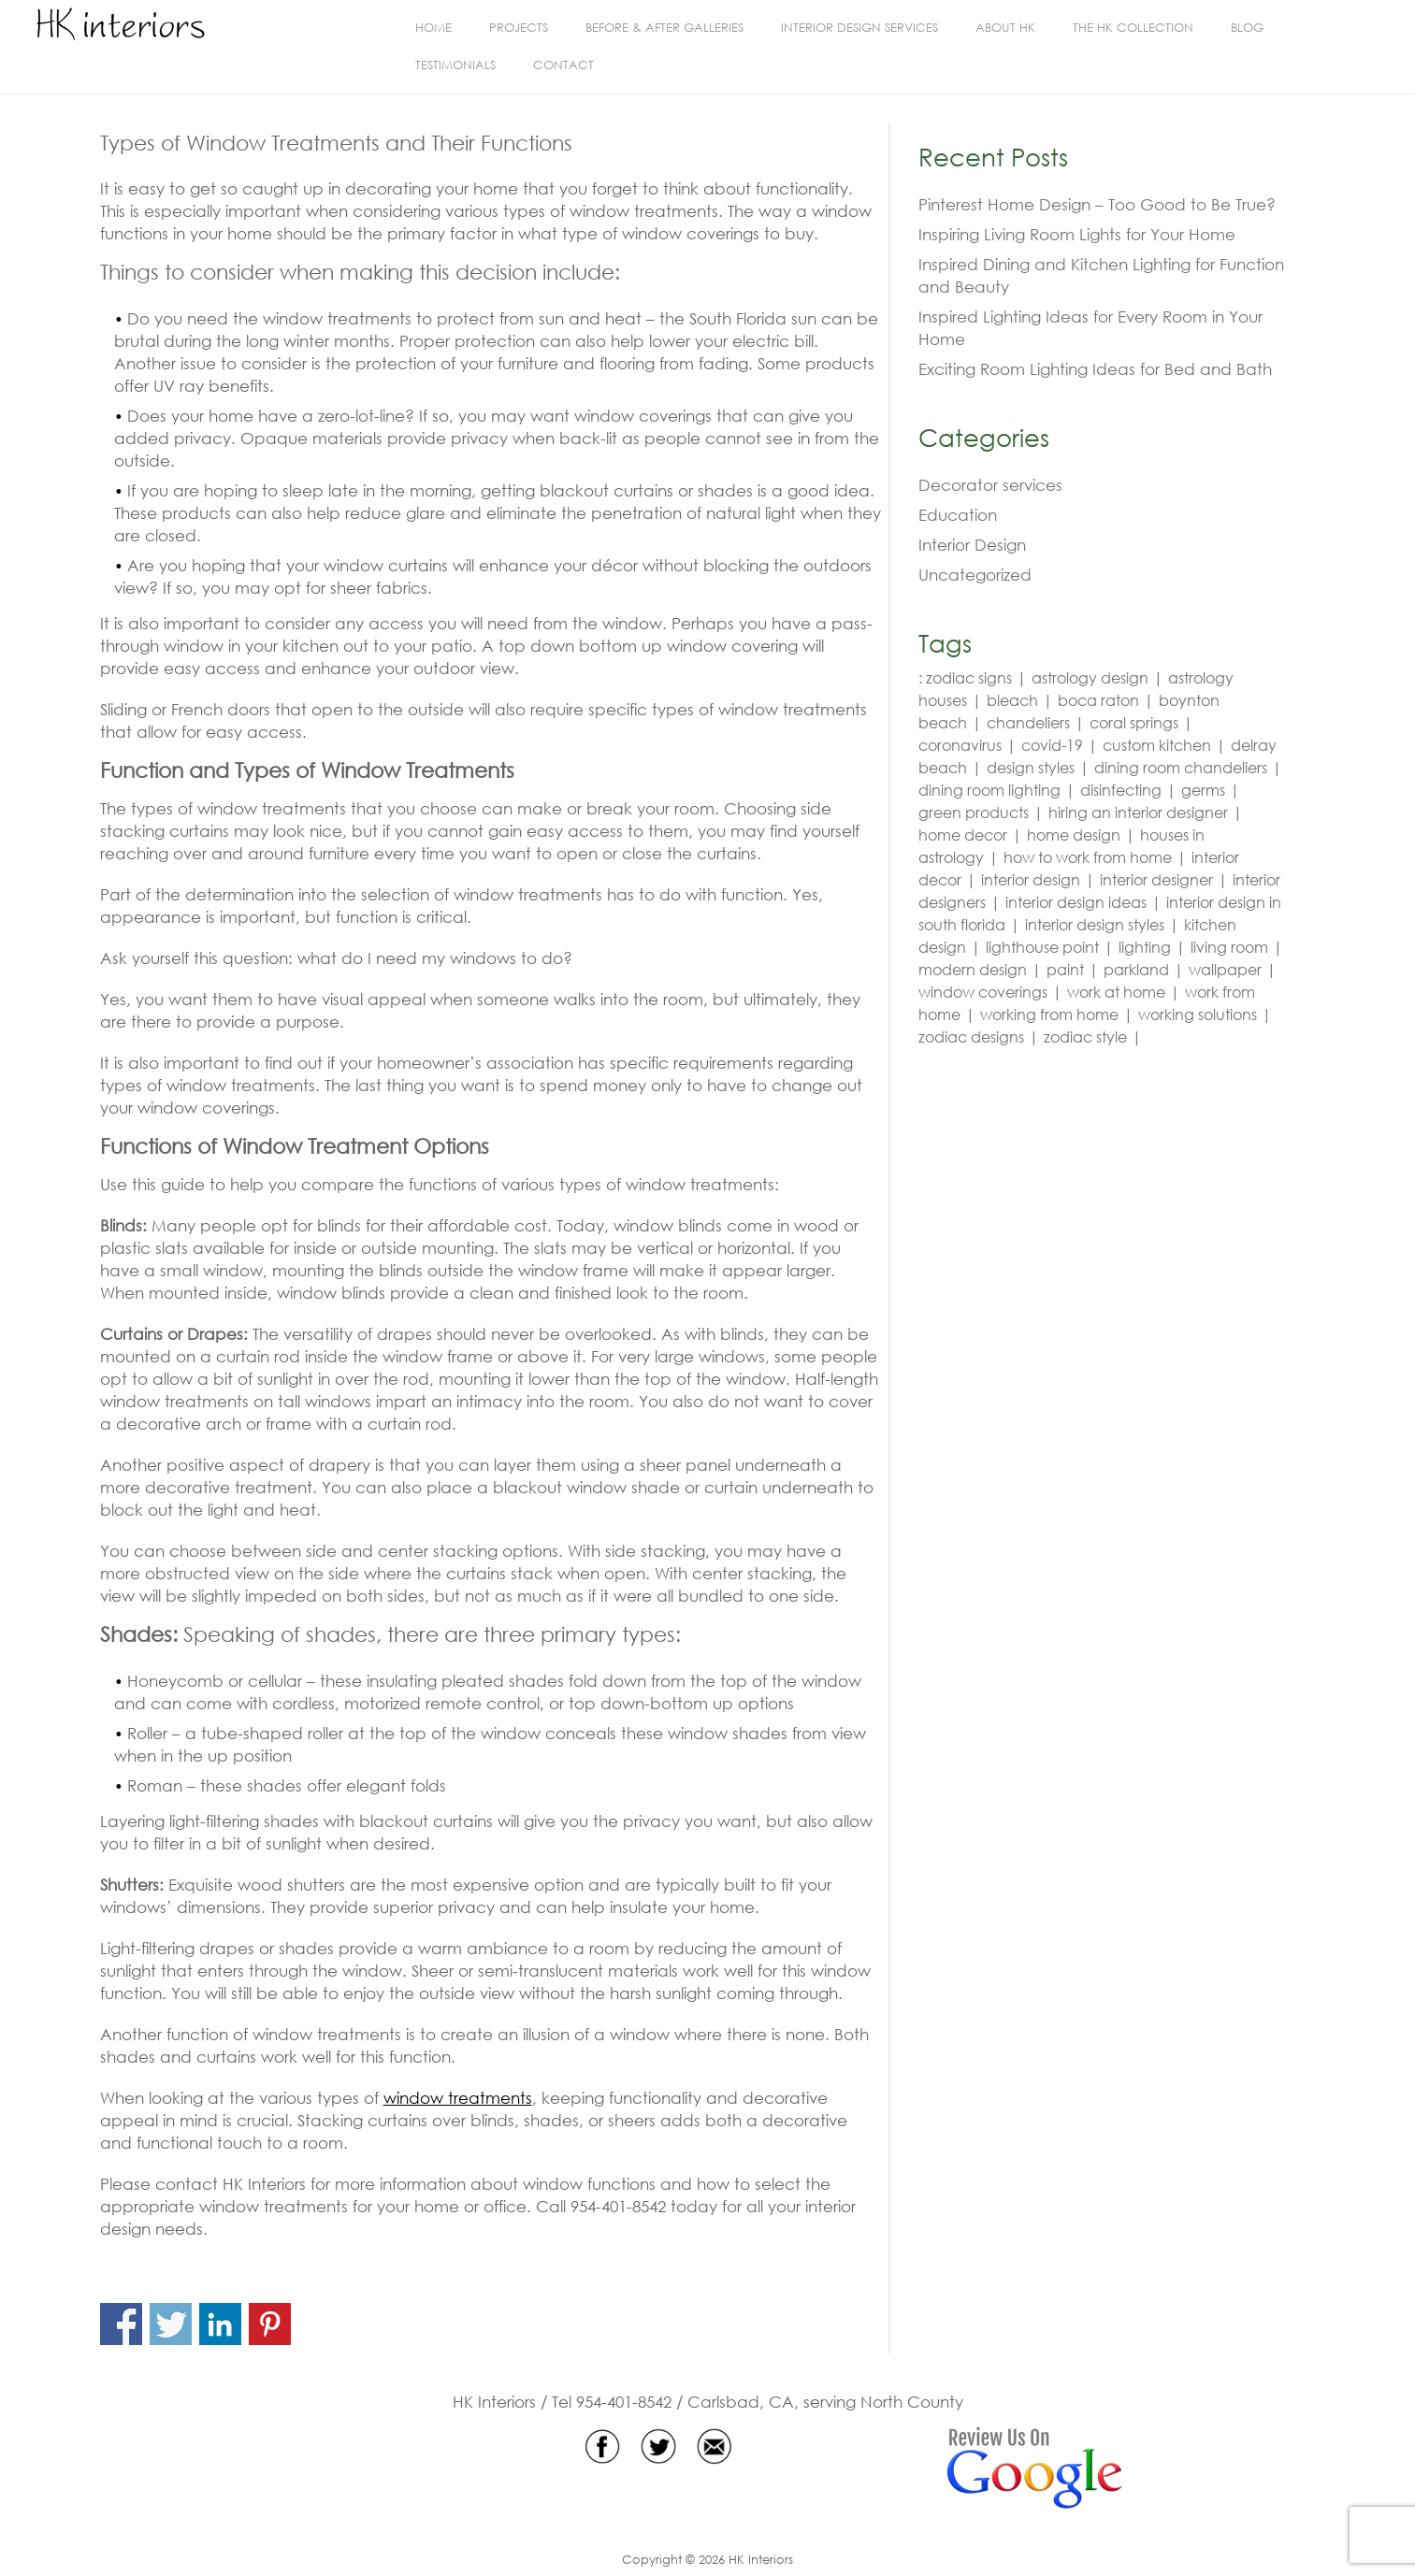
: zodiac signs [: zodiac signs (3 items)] (965, 677)
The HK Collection (1133, 28)
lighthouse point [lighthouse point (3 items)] (1042, 947)
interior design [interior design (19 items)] (1030, 879)
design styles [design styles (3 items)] (1031, 767)
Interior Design (972, 544)
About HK (1005, 28)
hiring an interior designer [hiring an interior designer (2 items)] (1138, 812)
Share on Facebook (121, 2324)
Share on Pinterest (270, 2324)
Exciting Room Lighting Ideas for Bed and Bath (1095, 369)
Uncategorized (975, 574)
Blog (1247, 28)
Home (433, 28)
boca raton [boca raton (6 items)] (1098, 700)
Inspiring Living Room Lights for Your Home (1076, 234)
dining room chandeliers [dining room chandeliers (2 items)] (1180, 767)
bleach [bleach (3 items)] (1012, 700)
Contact (563, 65)
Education (957, 515)
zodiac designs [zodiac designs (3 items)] (971, 1036)
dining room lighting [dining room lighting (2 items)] (989, 789)
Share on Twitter (171, 2324)
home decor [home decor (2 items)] (962, 834)
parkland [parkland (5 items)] (1136, 969)
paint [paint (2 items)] (1065, 969)
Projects (518, 28)
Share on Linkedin (220, 2324)
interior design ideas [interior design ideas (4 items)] (1076, 902)
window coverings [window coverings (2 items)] (982, 991)
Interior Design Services (859, 28)
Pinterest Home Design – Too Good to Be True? (1097, 204)
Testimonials (455, 65)
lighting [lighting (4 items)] (1145, 947)
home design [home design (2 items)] (1073, 834)
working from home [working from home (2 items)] (1049, 1014)
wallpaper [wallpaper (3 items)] (1225, 969)
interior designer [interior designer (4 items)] (1156, 879)
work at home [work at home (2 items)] (1116, 991)
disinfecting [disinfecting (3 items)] (1121, 789)
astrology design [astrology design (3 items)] (1090, 677)
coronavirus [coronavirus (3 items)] (960, 745)
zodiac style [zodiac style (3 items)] (1085, 1036)
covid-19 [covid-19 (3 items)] (1052, 745)
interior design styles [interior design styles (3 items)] (1094, 924)
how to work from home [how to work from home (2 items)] (1087, 857)
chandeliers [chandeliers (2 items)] (1028, 722)
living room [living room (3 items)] (1229, 947)
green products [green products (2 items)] (973, 812)
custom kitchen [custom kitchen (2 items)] (1157, 745)
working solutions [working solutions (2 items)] (1197, 1014)
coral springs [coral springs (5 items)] (1134, 722)
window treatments (457, 2098)
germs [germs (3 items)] (1203, 789)
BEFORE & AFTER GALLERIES (664, 28)
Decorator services (990, 485)
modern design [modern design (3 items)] (972, 969)
